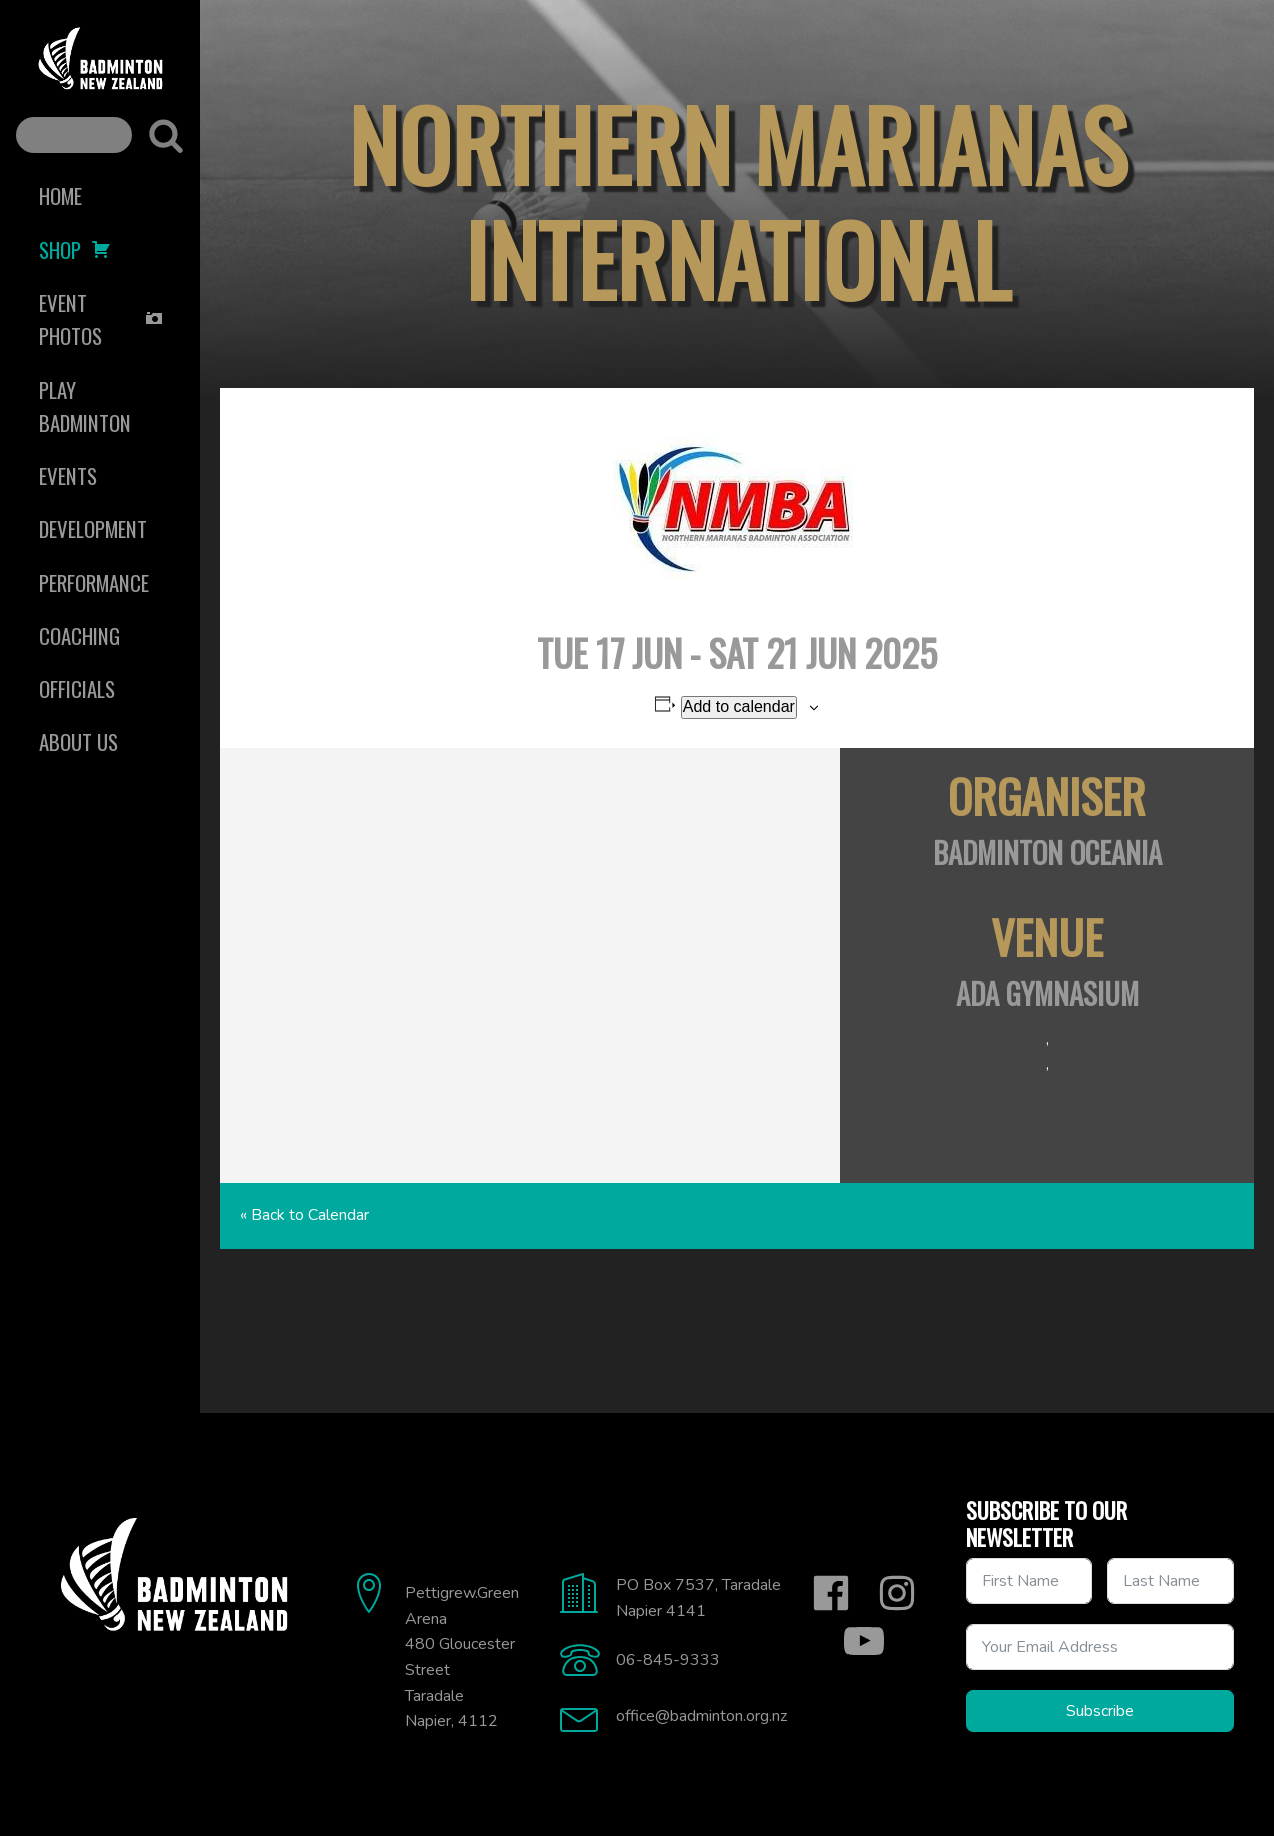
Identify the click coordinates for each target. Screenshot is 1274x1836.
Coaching (79, 635)
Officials (77, 688)
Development (93, 528)
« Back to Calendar (304, 1215)
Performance (94, 582)
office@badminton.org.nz (701, 1716)
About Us (78, 741)
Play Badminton (85, 406)
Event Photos (101, 319)
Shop (75, 249)
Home (60, 195)
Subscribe (1100, 1711)
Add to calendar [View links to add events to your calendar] (739, 706)
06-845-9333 (668, 1660)
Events (68, 475)
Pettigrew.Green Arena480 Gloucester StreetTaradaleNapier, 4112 (462, 1657)
